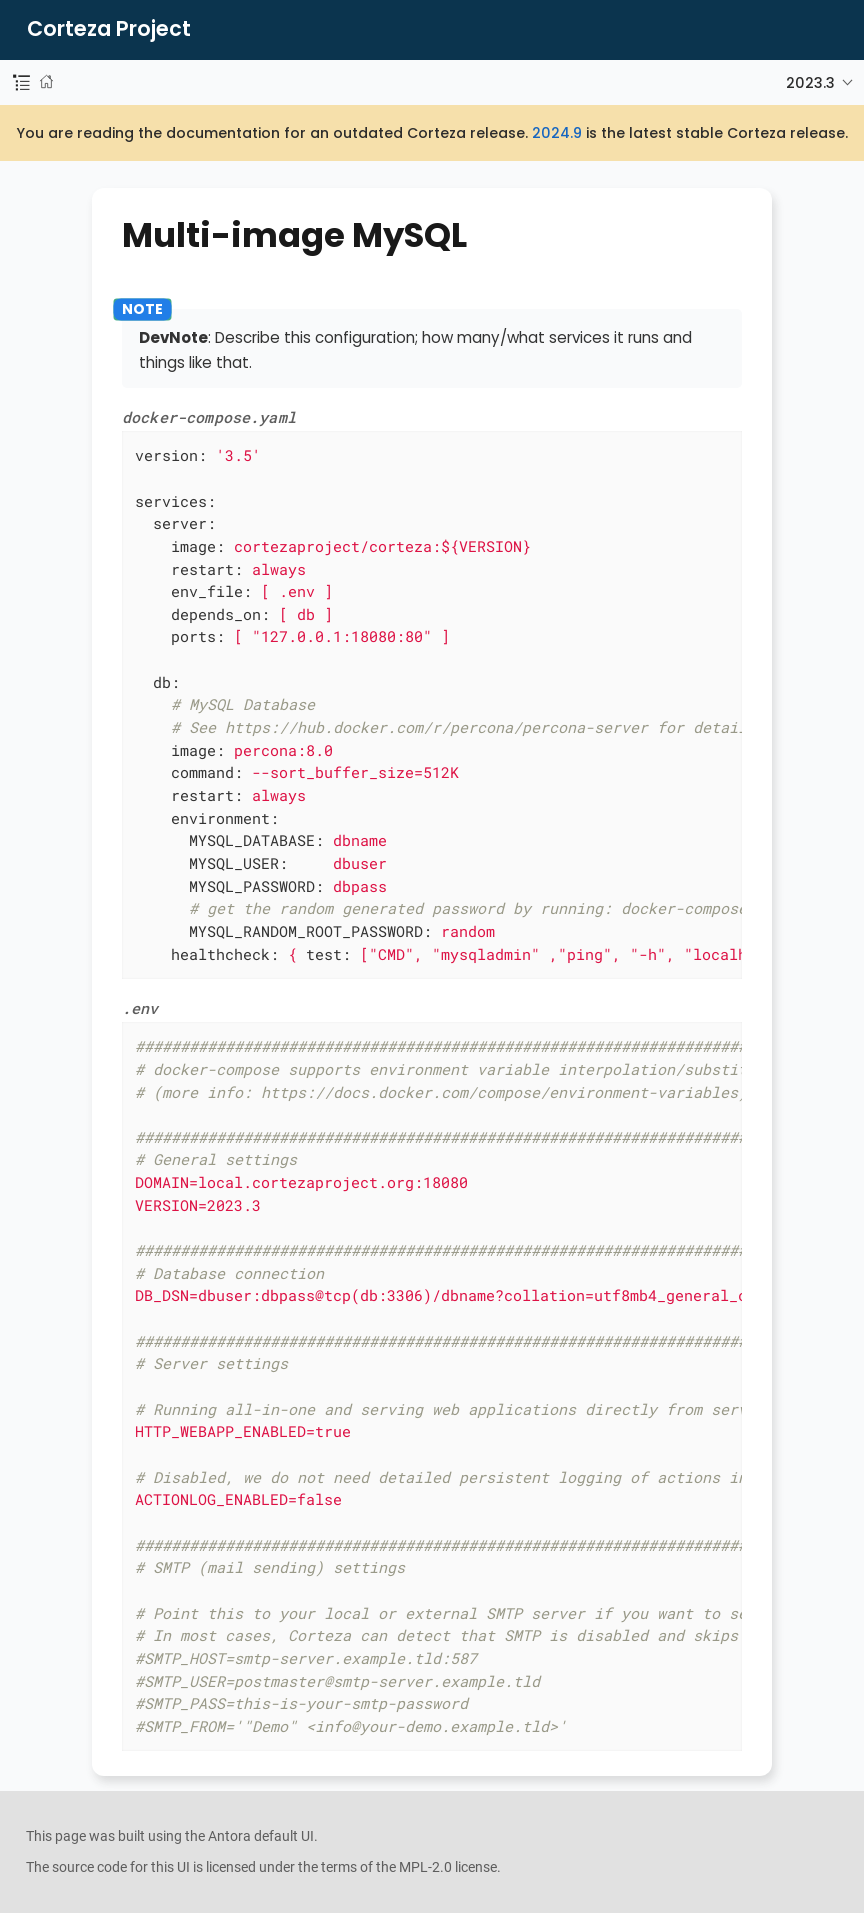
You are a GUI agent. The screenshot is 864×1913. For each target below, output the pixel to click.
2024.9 (557, 133)
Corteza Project (109, 29)
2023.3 (810, 83)
